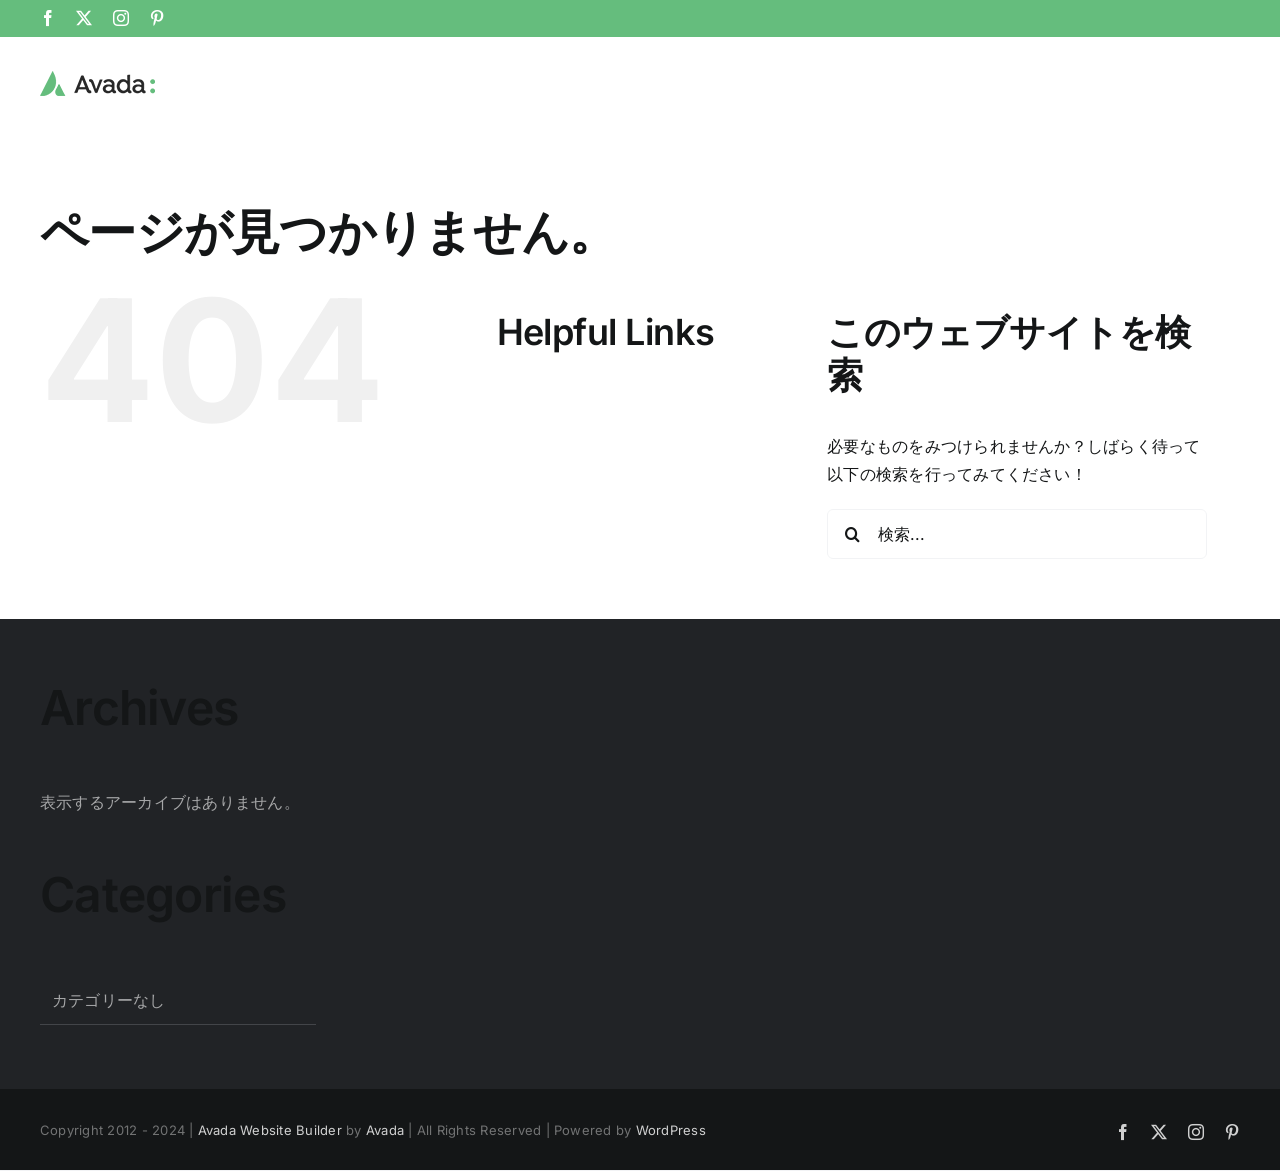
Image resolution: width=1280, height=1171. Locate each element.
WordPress (671, 1130)
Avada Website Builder (270, 1130)
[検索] (852, 534)
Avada (385, 1130)
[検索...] (1017, 534)
